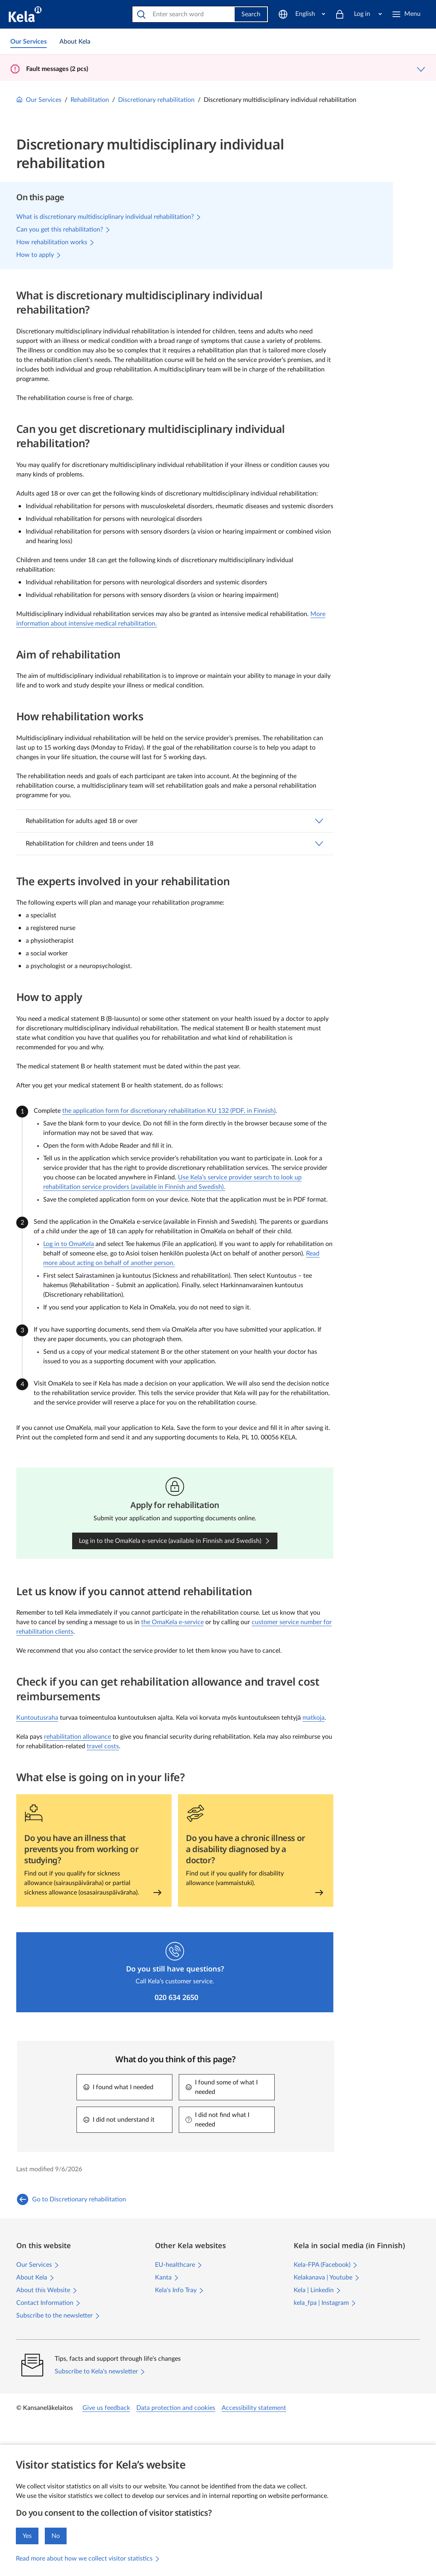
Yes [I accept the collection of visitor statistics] (27, 2536)
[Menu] (408, 14)
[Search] (184, 14)
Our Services (38, 100)
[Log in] (358, 14)
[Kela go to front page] (25, 14)
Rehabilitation (90, 100)
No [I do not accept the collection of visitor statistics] (56, 2536)
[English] (301, 14)
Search (250, 14)
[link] (28, 41)
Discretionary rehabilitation (156, 100)
